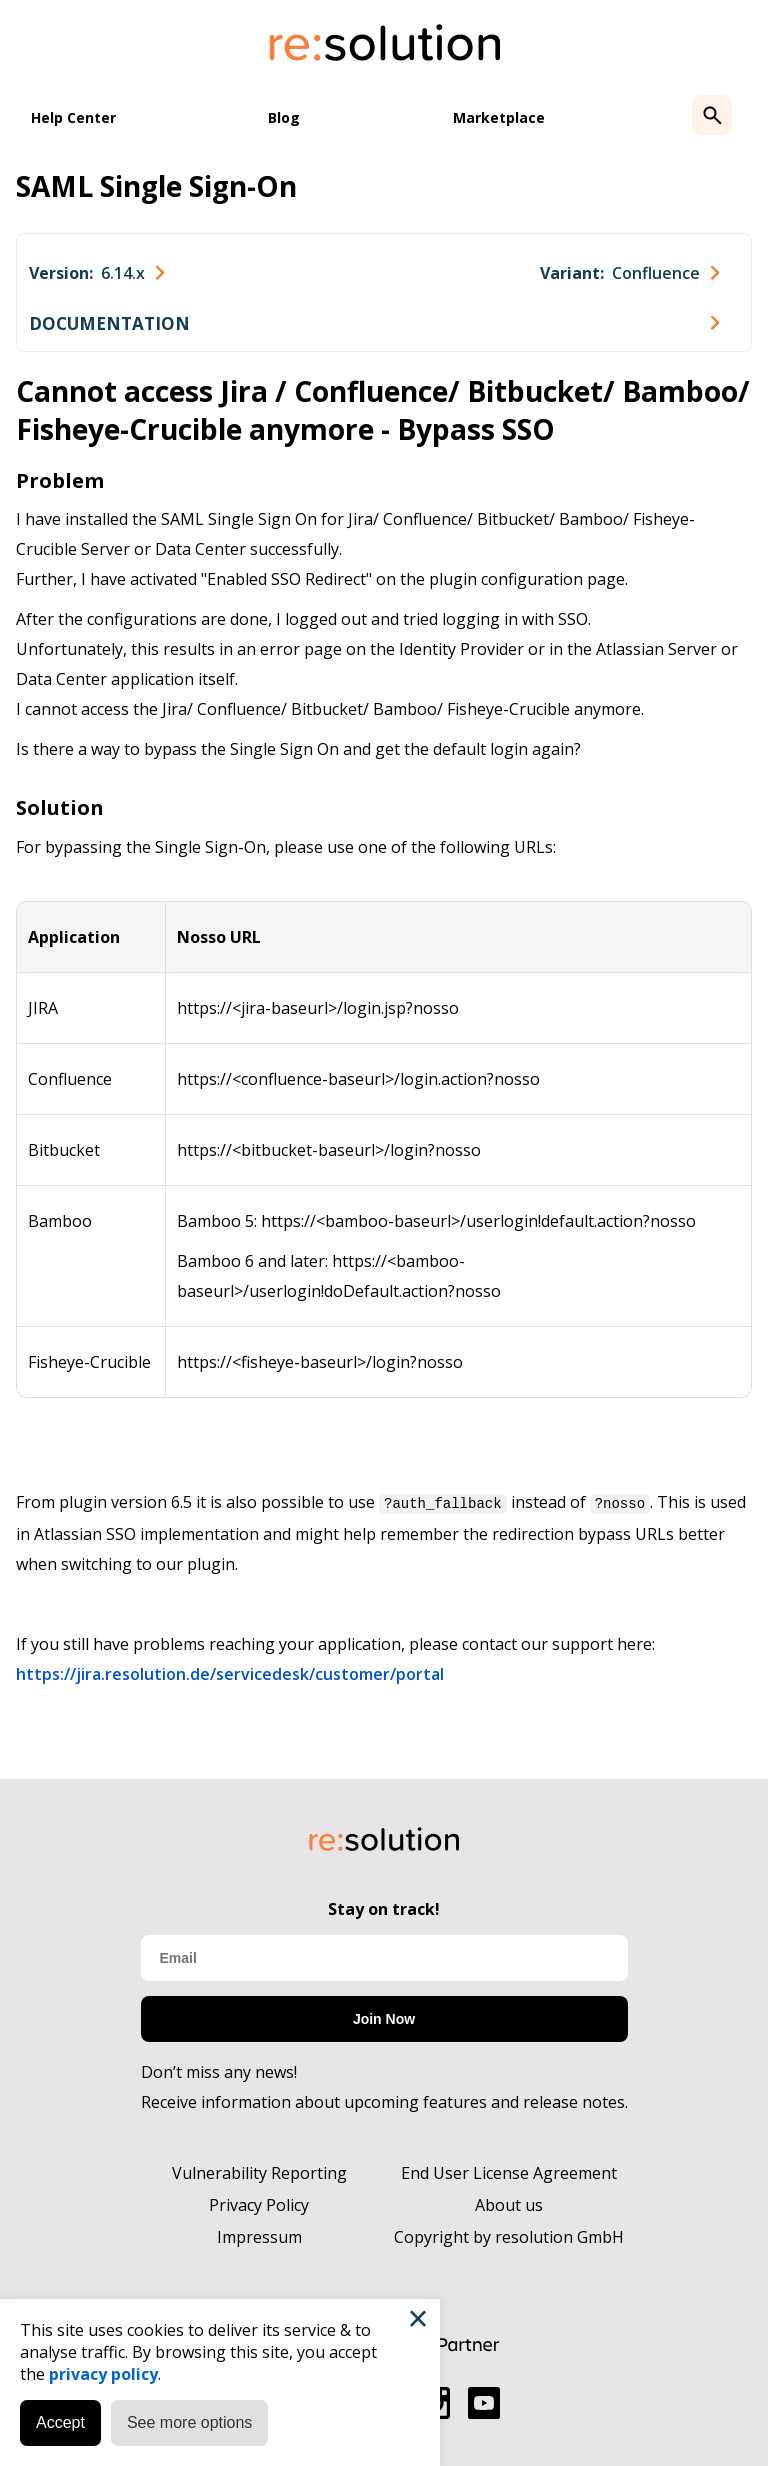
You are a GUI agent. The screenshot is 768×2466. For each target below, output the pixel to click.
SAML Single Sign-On (156, 186)
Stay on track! (384, 1908)
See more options (189, 2422)
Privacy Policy (259, 2204)
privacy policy (103, 2374)
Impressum (259, 2236)
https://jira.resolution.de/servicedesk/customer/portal (230, 1673)
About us (509, 2204)
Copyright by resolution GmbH (509, 2236)
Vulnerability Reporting (259, 2172)
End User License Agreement (509, 2172)
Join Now (384, 2018)
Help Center (73, 117)
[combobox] (96, 273)
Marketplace (499, 117)
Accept (60, 2422)
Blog (284, 117)
